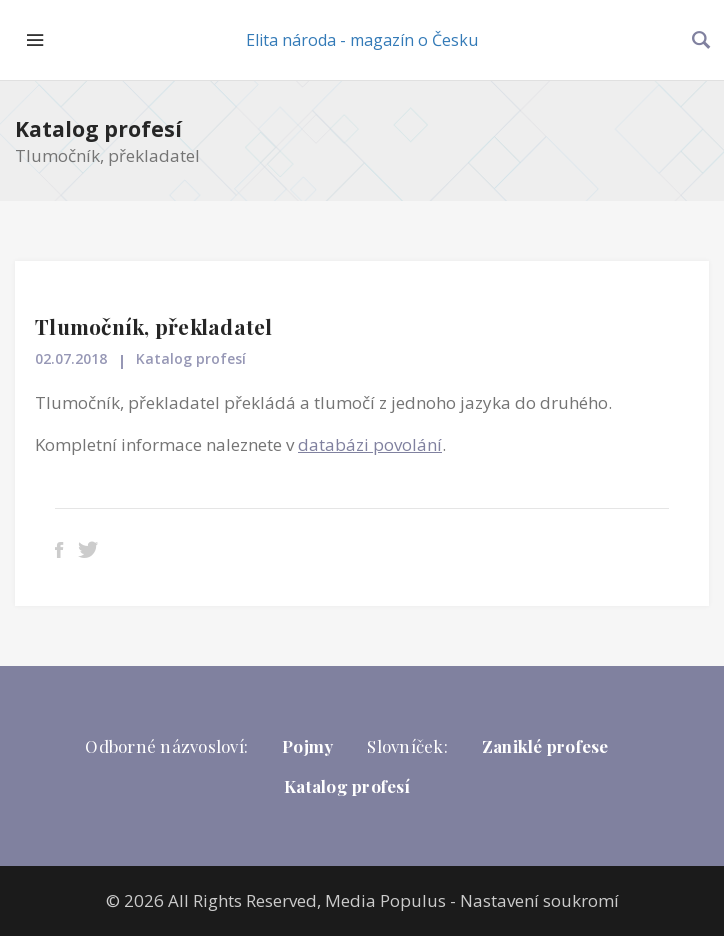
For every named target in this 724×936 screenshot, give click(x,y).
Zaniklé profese (545, 746)
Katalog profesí (98, 129)
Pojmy (307, 746)
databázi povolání (370, 444)
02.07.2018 (71, 358)
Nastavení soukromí (539, 900)
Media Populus (385, 900)
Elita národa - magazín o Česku (362, 40)
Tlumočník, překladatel (154, 326)
